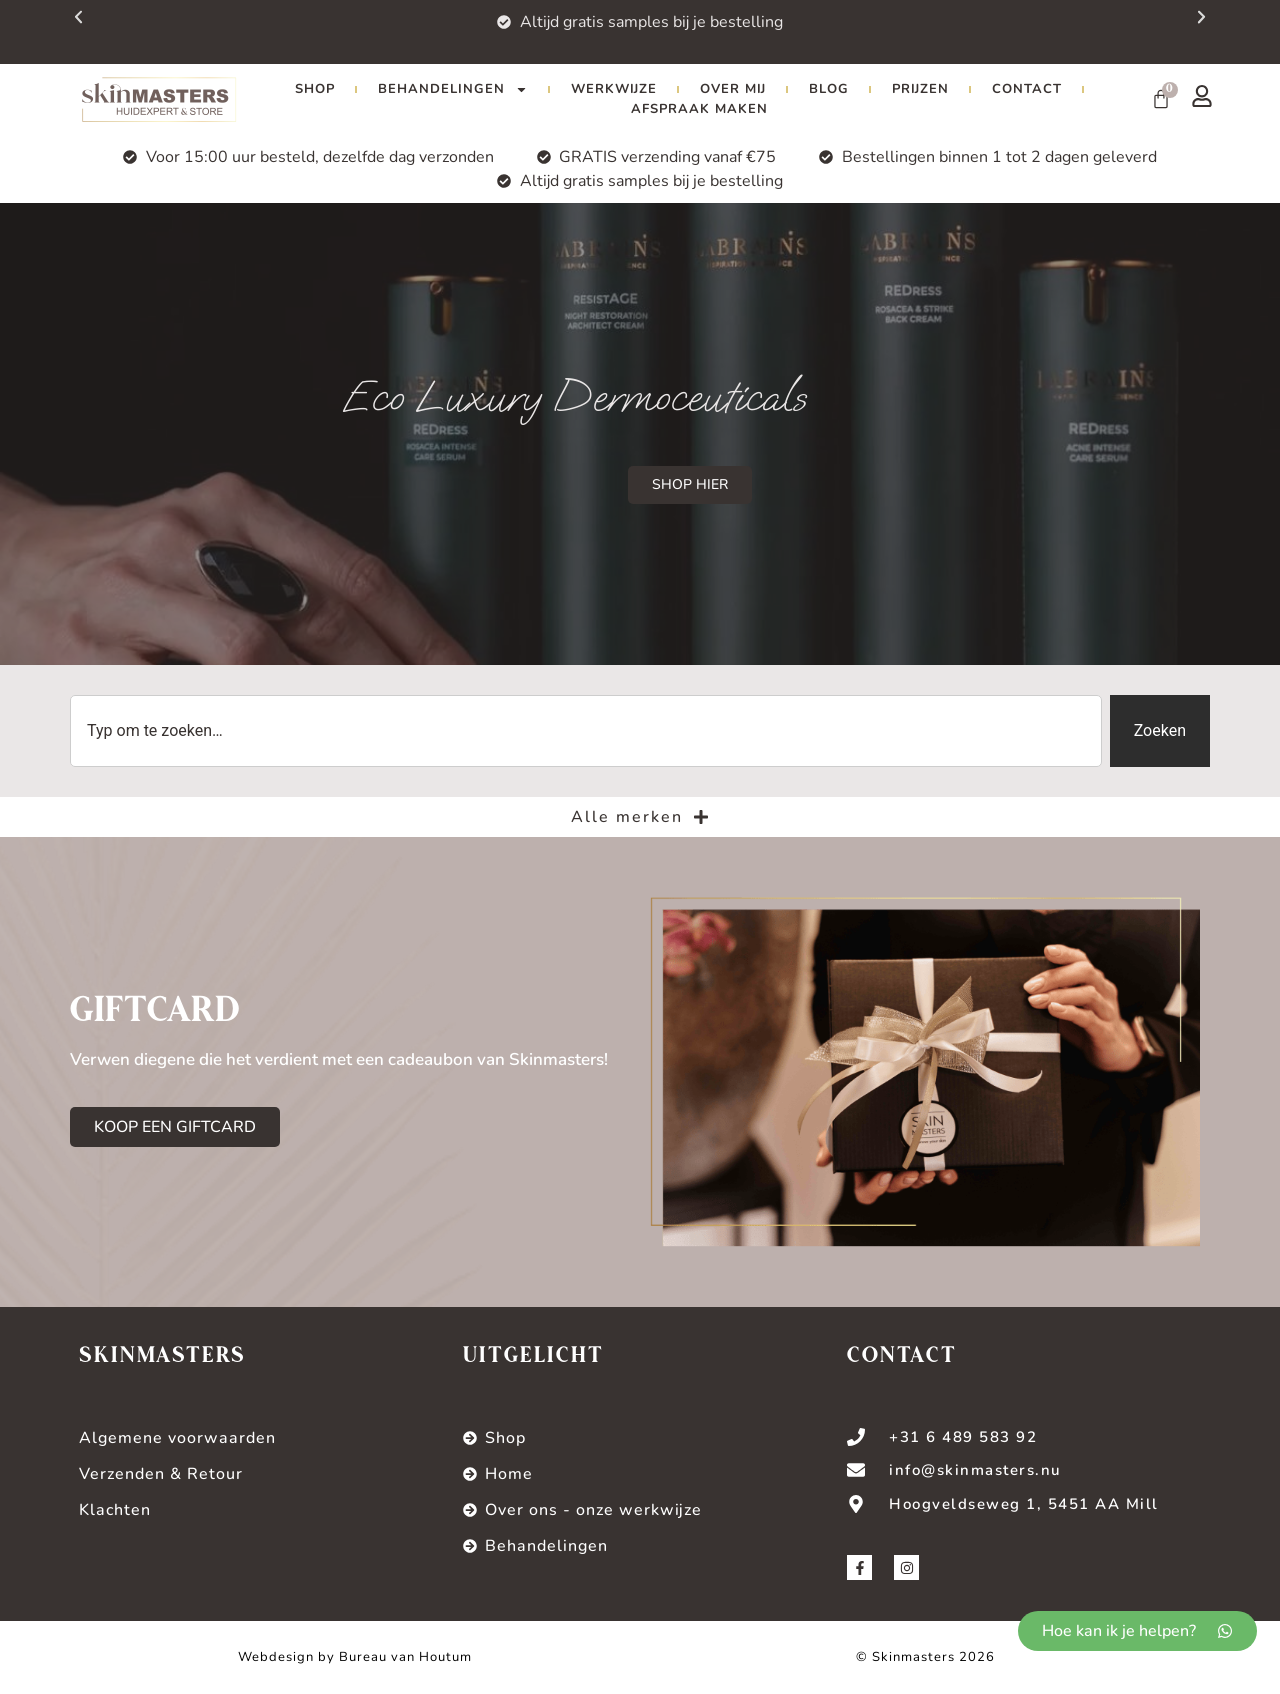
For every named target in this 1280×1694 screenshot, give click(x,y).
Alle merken (640, 817)
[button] (1237, 28)
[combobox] (586, 731)
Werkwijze (614, 89)
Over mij (733, 89)
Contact (1027, 89)
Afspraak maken (699, 109)
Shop (315, 89)
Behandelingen (453, 89)
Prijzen (920, 89)
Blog (829, 89)
